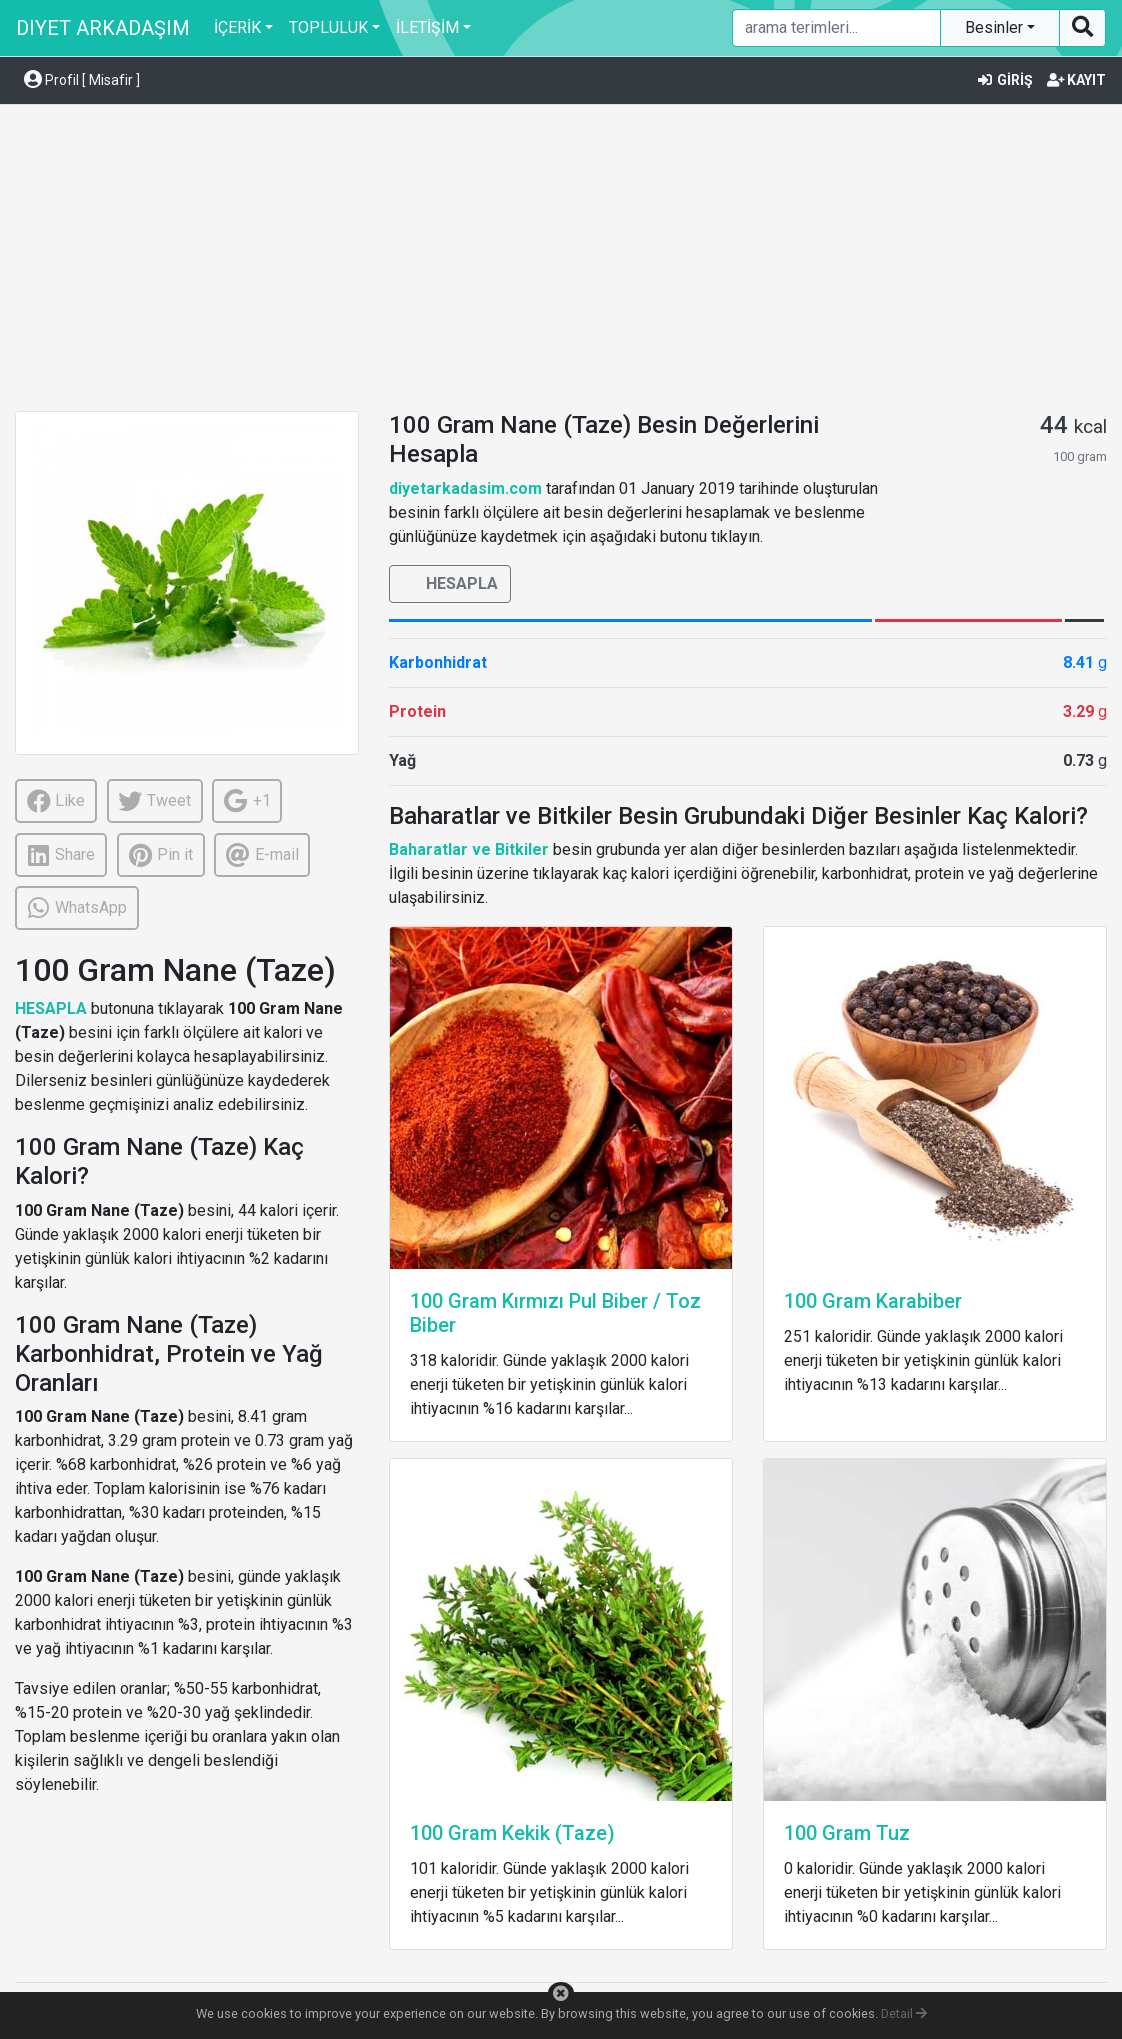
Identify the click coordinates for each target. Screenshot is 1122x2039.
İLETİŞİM (427, 27)
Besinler (996, 27)
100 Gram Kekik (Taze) (512, 1833)
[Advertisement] (561, 261)
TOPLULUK (328, 27)
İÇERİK (237, 27)
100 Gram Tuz (847, 1833)
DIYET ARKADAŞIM (103, 28)
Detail (904, 2013)
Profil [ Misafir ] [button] (82, 80)
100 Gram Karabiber (873, 1301)
